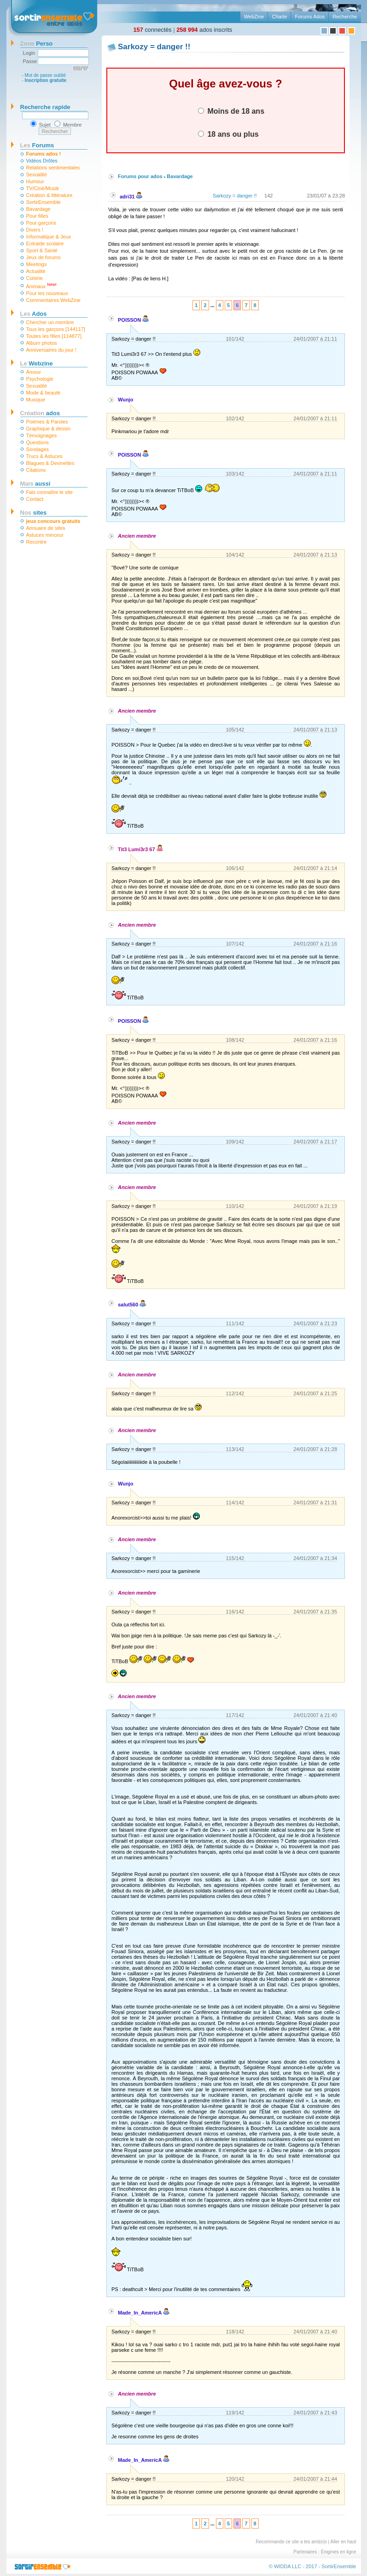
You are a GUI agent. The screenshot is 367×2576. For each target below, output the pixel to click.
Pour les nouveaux (47, 293)
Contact (35, 499)
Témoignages (41, 435)
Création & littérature (49, 195)
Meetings (36, 264)
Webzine (36, 363)
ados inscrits (204, 29)
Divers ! (34, 229)
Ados (33, 313)
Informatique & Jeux (48, 236)
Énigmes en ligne (338, 2551)
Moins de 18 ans (231, 111)
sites (33, 512)
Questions (37, 442)
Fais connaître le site (49, 492)
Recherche (344, 16)
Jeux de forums (43, 257)
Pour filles (37, 216)
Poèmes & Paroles (47, 421)
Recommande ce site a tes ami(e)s (291, 2541)
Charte (279, 16)
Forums (37, 145)
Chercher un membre (50, 322)
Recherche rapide (45, 107)
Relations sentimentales (53, 167)
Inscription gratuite (46, 80)
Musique (36, 399)
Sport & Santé (42, 250)
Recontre (36, 542)
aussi (35, 483)
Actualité (36, 271)
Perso (36, 43)
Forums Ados (310, 16)
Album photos (41, 343)
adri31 (131, 196)
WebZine (254, 16)
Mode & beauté (43, 392)
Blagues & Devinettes (50, 463)
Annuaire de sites (45, 528)
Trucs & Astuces (44, 456)
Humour (35, 181)
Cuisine (34, 278)
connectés (153, 29)
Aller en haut (343, 2541)
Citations (36, 470)
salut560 (132, 1304)
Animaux (41, 285)
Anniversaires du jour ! (51, 350)
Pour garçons (41, 223)
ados (40, 413)
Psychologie (39, 379)
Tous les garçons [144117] (55, 329)
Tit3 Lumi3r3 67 (140, 849)
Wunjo (125, 399)
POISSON (133, 320)
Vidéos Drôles (42, 160)
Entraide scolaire (45, 243)
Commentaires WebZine (53, 300)
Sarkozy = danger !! (235, 195)
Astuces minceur (45, 535)
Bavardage (38, 209)
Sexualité (36, 174)
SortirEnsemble (43, 202)
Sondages (37, 449)
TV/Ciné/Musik (42, 188)
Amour (33, 372)
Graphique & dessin (48, 428)
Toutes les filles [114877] (54, 336)
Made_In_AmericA (143, 2312)
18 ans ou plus (228, 134)
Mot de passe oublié (45, 75)
